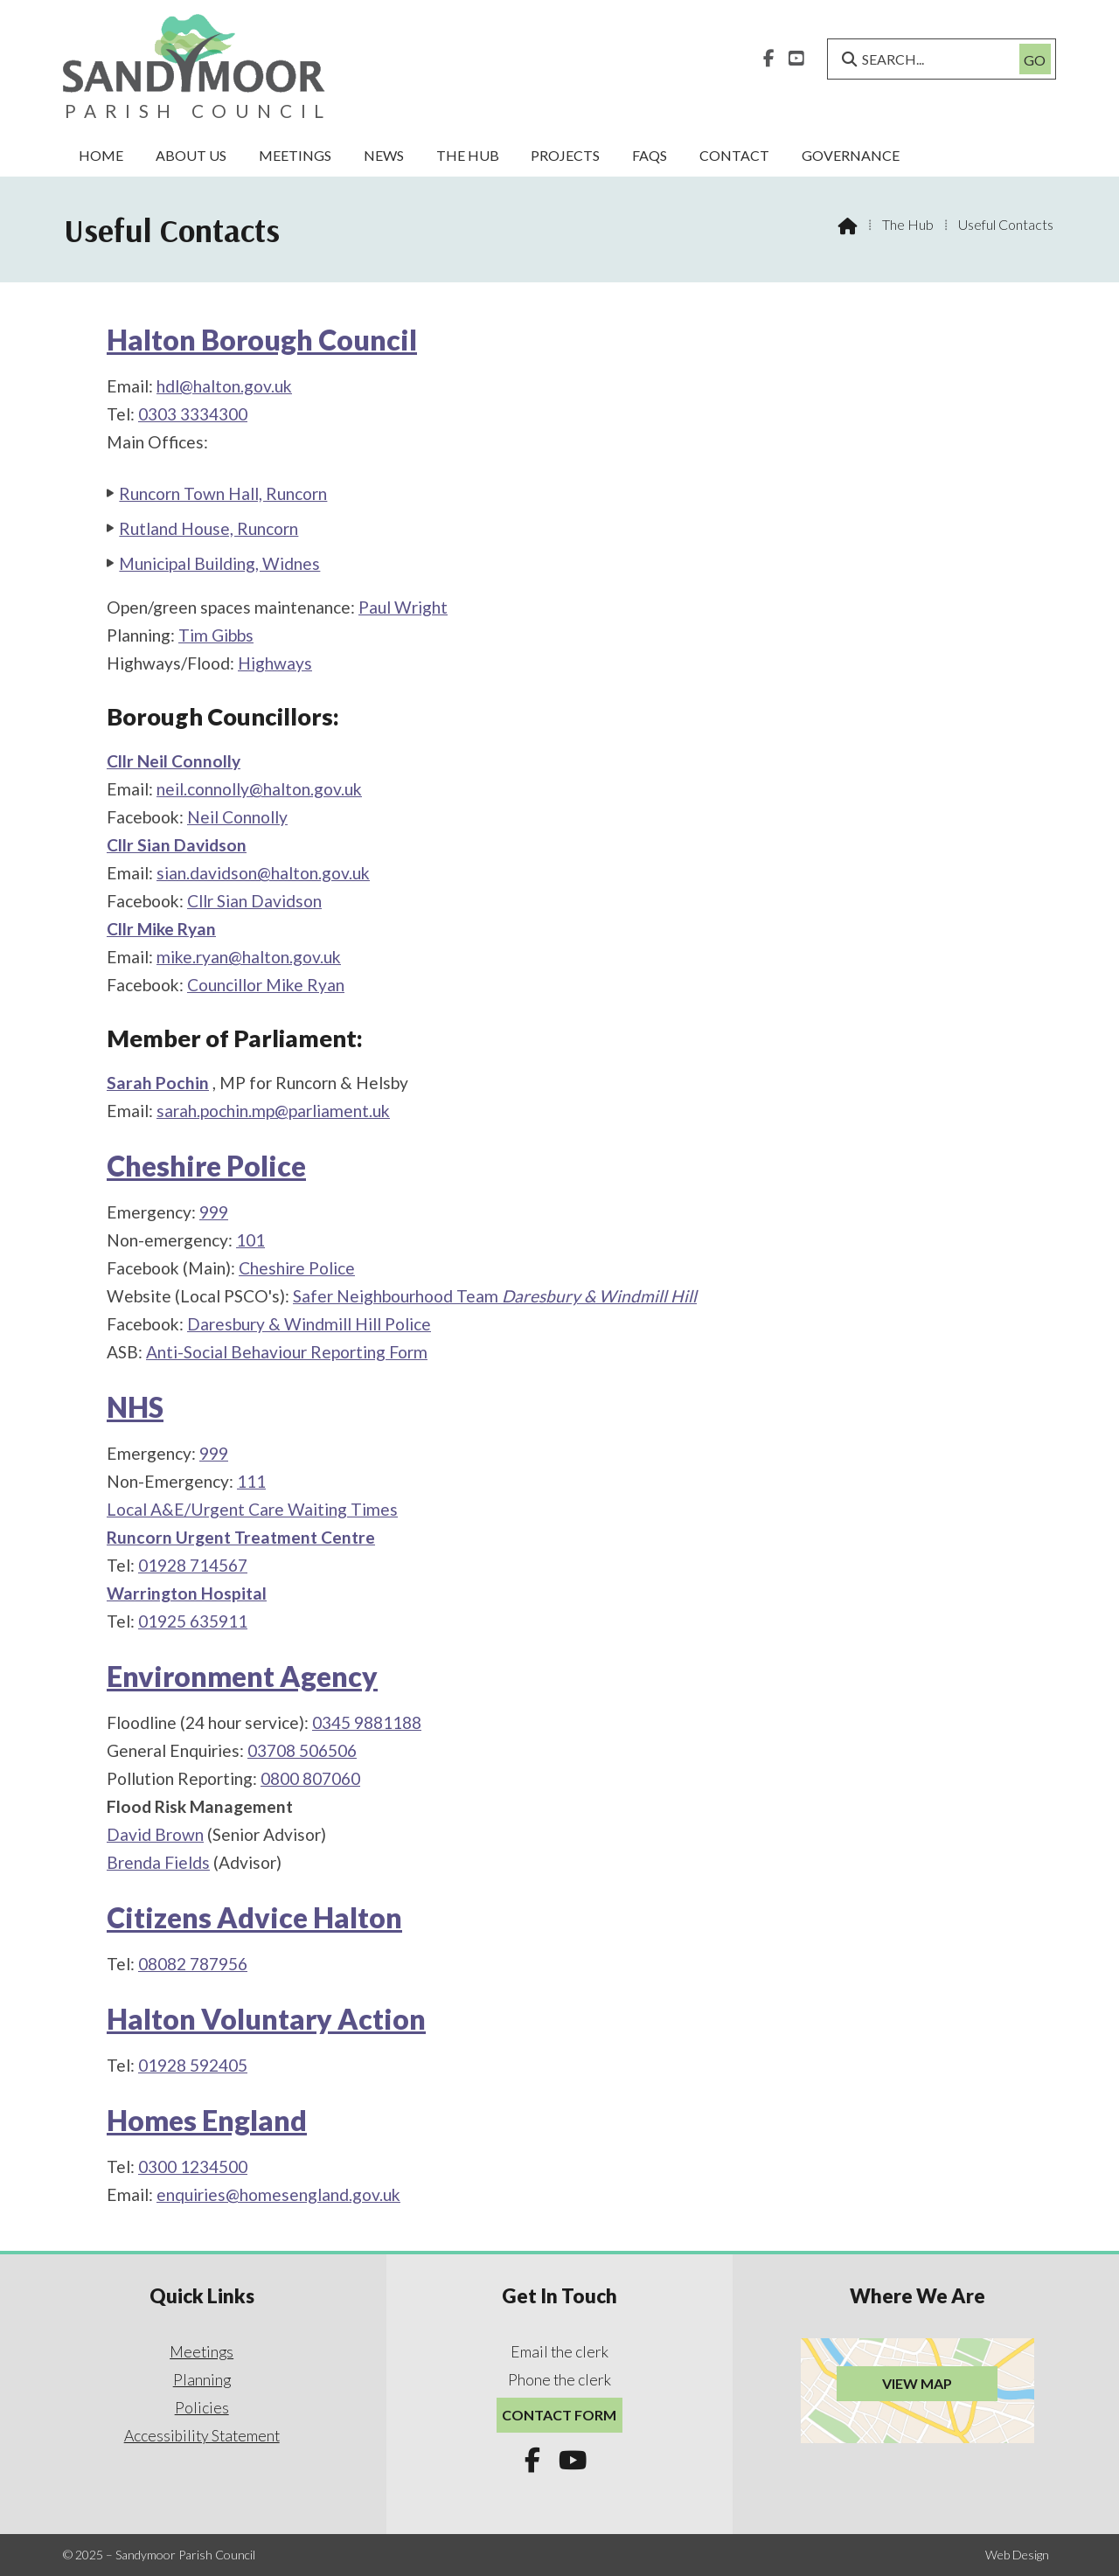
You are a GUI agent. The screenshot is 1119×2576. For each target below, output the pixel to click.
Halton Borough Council (262, 340)
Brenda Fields (158, 1862)
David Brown (155, 1834)
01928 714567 (192, 1565)
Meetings (201, 2352)
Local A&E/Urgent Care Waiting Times (252, 1509)
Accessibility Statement (202, 2436)
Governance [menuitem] (851, 155)
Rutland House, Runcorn (208, 528)
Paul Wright (403, 607)
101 (250, 1240)
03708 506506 (302, 1750)
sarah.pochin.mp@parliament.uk (273, 1111)
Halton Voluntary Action (266, 2019)
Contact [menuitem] (734, 155)
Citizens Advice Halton (254, 1917)
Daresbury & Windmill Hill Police (309, 1324)
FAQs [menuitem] (649, 155)
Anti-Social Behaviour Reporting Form (286, 1352)
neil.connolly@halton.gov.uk (259, 789)
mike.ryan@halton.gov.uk (248, 957)
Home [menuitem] (101, 155)
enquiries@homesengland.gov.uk (278, 2194)
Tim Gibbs (216, 635)
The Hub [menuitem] (467, 155)
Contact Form (559, 2414)
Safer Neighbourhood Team (495, 1296)
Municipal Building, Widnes (219, 563)
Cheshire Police (206, 1166)
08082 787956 (192, 1964)
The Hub (908, 224)
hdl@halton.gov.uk (224, 386)
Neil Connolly (237, 817)
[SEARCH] (929, 59)
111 (251, 1481)
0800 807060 (310, 1778)
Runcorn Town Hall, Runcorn (223, 493)
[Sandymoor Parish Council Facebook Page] (769, 55)
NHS (135, 1407)
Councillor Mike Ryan (265, 985)
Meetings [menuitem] (295, 155)
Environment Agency (242, 1676)
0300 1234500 (192, 2166)
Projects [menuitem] (565, 155)
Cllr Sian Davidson (177, 845)
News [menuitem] (384, 155)
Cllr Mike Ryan (161, 929)
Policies (202, 2408)
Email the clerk (559, 2352)
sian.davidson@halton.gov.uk (263, 873)
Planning (202, 2380)
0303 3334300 (192, 414)
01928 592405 (192, 2065)
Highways (275, 663)
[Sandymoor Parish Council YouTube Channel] (796, 55)
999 (213, 1212)
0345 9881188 (366, 1722)
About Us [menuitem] (191, 155)
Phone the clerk (559, 2380)
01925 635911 (192, 1621)
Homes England (207, 2120)
